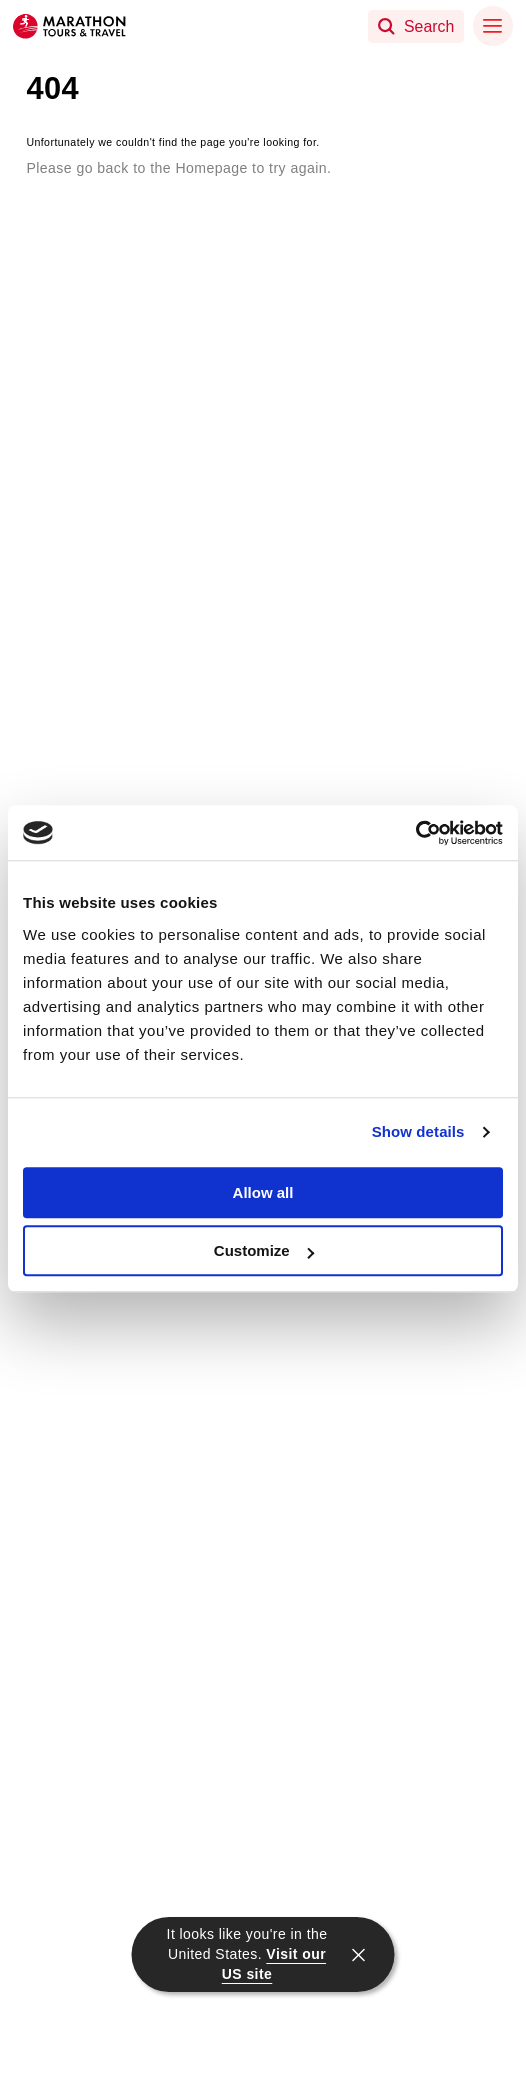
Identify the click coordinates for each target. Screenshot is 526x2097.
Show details (418, 1131)
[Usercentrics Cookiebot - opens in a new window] (415, 833)
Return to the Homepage (135, 198)
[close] (359, 1955)
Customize (264, 1250)
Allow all (263, 1192)
